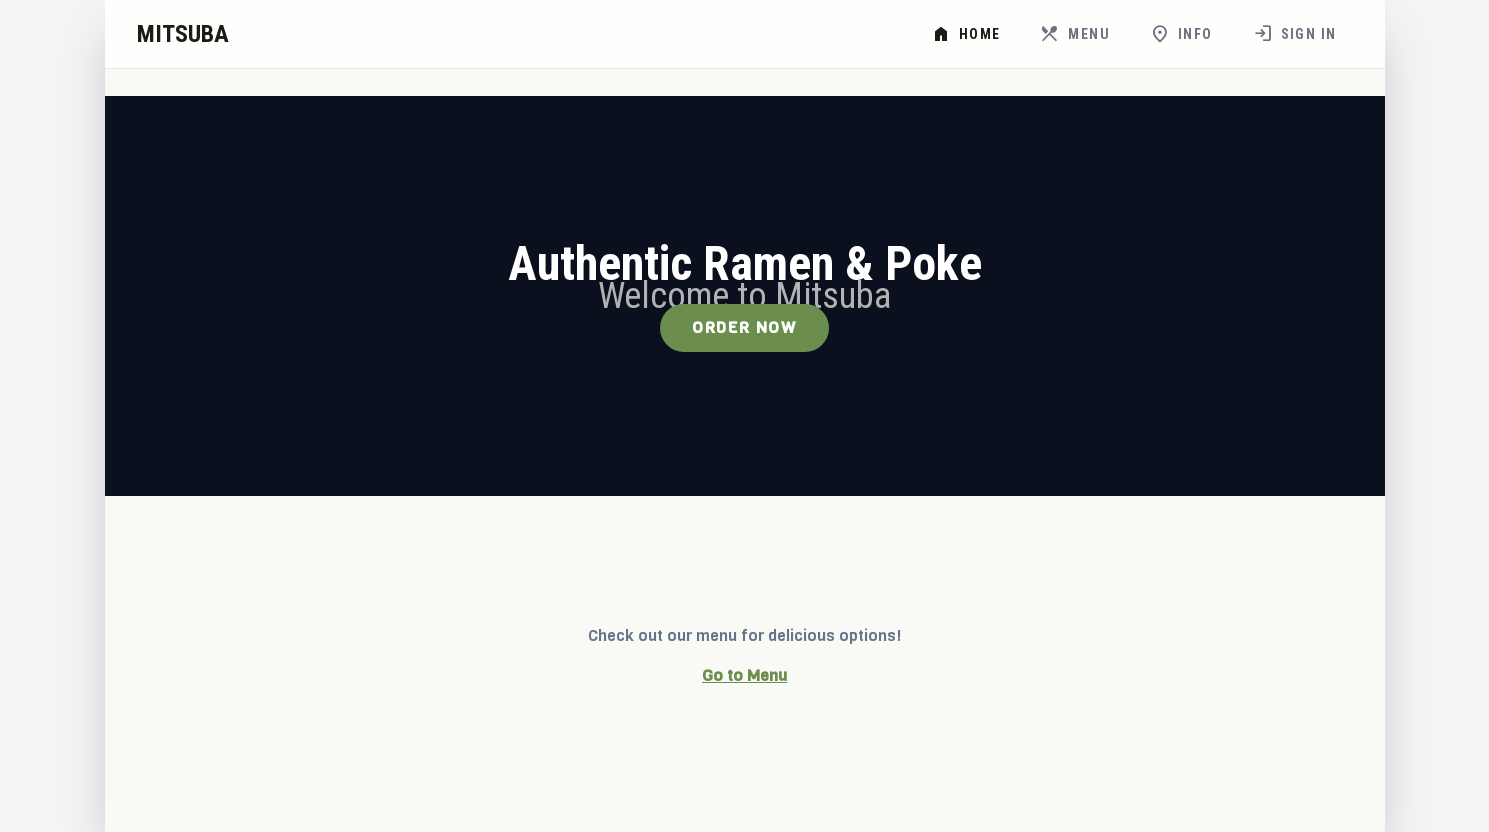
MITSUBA (183, 34)
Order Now (744, 327)
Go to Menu (744, 675)
